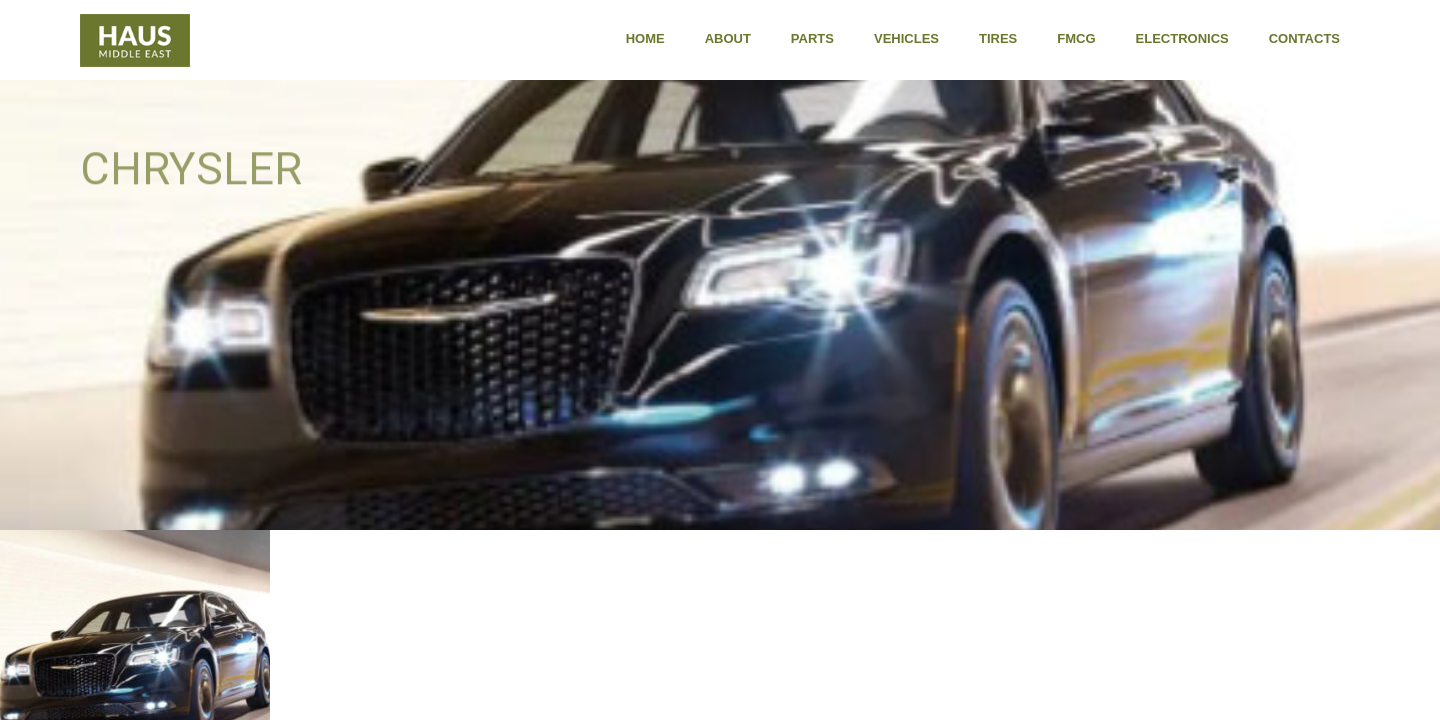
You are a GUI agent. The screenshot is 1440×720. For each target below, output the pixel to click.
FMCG (1076, 38)
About (728, 38)
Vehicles (906, 38)
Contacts (1304, 38)
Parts (812, 38)
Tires (998, 38)
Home (645, 38)
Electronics (1182, 38)
